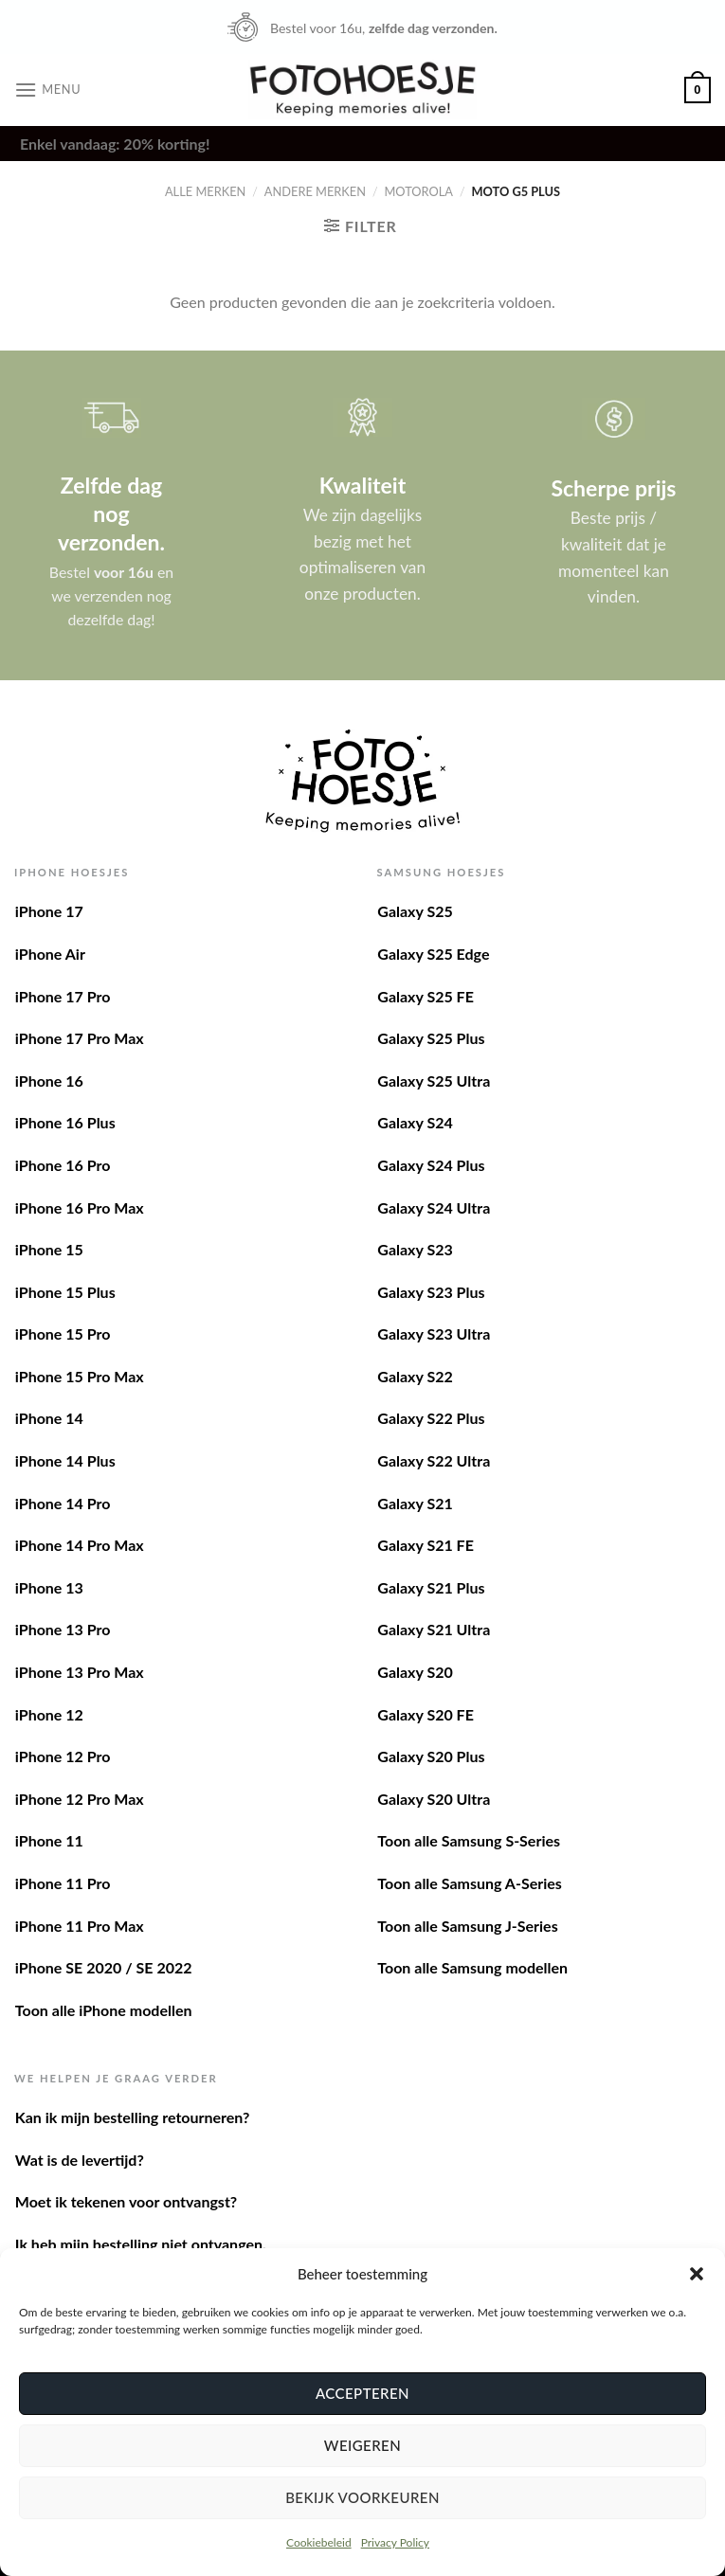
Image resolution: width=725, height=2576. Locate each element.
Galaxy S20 (414, 1672)
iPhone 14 (49, 1418)
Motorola (418, 191)
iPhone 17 (49, 911)
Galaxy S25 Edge (433, 954)
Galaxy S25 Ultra (433, 1081)
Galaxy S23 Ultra (433, 1333)
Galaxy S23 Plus (430, 1292)
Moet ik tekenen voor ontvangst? (126, 2201)
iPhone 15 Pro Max (79, 1376)
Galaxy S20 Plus (430, 1756)
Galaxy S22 (414, 1376)
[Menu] (47, 89)
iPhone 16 (49, 1081)
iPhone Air (50, 954)
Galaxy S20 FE (425, 1714)
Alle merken (205, 191)
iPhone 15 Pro (63, 1333)
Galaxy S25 (414, 911)
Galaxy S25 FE (425, 996)
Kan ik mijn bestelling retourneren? (132, 2117)
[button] (696, 2273)
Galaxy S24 (414, 1122)
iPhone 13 (49, 1587)
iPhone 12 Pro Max (79, 1799)
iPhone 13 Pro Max (79, 1672)
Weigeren (362, 2445)
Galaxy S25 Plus (430, 1038)
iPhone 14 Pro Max (79, 1545)
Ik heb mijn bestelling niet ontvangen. (140, 2244)
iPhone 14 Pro (63, 1503)
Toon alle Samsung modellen (472, 1967)
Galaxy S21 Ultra (433, 1629)
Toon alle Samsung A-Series (469, 1883)
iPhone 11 (49, 1840)
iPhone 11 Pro (63, 1883)
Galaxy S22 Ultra (433, 1460)
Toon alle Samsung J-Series (467, 1926)
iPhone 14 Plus (65, 1460)
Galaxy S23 (414, 1249)
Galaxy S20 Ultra (433, 1799)
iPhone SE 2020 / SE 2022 (103, 1967)
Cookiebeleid (319, 2542)
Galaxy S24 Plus (430, 1165)
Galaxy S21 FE (425, 1545)
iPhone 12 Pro (63, 1756)
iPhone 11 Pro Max (79, 1926)
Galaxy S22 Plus (430, 1418)
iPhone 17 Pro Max (79, 1038)
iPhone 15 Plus (65, 1292)
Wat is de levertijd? (79, 2160)
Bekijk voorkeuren (362, 2497)
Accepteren (362, 2393)
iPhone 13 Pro (63, 1629)
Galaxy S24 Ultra (433, 1207)
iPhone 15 (49, 1249)
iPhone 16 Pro (63, 1165)
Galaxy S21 (414, 1503)
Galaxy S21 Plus (430, 1587)
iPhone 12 (49, 1714)
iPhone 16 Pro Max (79, 1207)
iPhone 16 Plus (65, 1122)
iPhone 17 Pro (63, 996)
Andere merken (315, 191)
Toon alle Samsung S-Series (468, 1840)
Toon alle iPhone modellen (103, 2010)
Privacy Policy (395, 2542)
